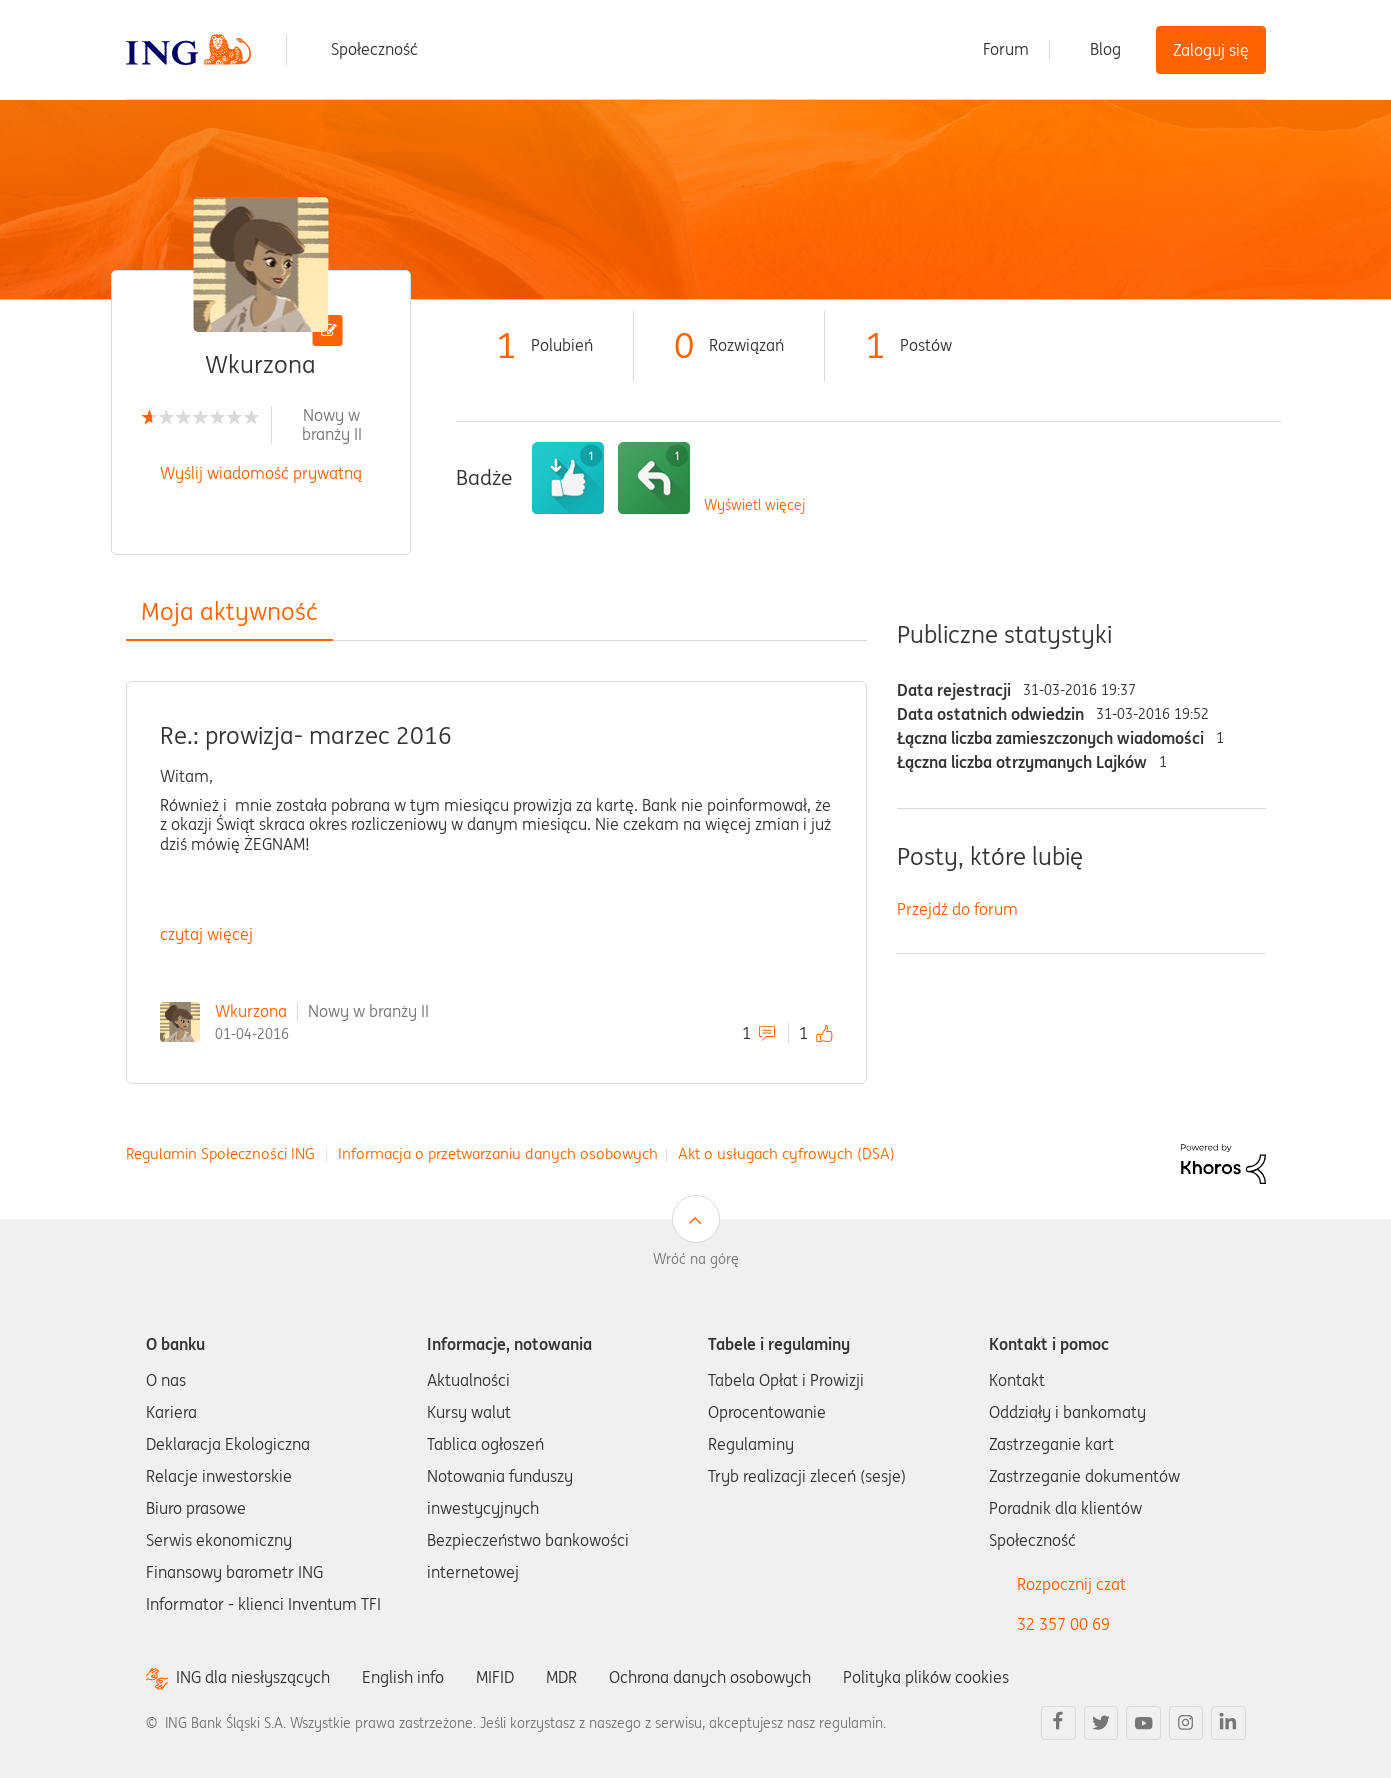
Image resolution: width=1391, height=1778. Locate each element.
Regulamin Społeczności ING (220, 1153)
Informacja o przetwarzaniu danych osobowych (498, 1153)
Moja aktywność (229, 611)
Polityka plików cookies (926, 1677)
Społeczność (374, 49)
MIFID (495, 1677)
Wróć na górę (696, 1259)
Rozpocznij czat (1071, 1584)
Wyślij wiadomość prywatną (261, 473)
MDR (561, 1677)
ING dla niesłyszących (253, 1677)
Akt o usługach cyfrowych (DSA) (786, 1153)
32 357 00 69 (1063, 1624)
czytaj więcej (206, 934)
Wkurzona (251, 1011)
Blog (1105, 49)
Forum (1006, 49)
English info (403, 1677)
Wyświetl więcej (754, 505)
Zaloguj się (1211, 50)
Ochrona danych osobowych (710, 1677)
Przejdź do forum (957, 909)
